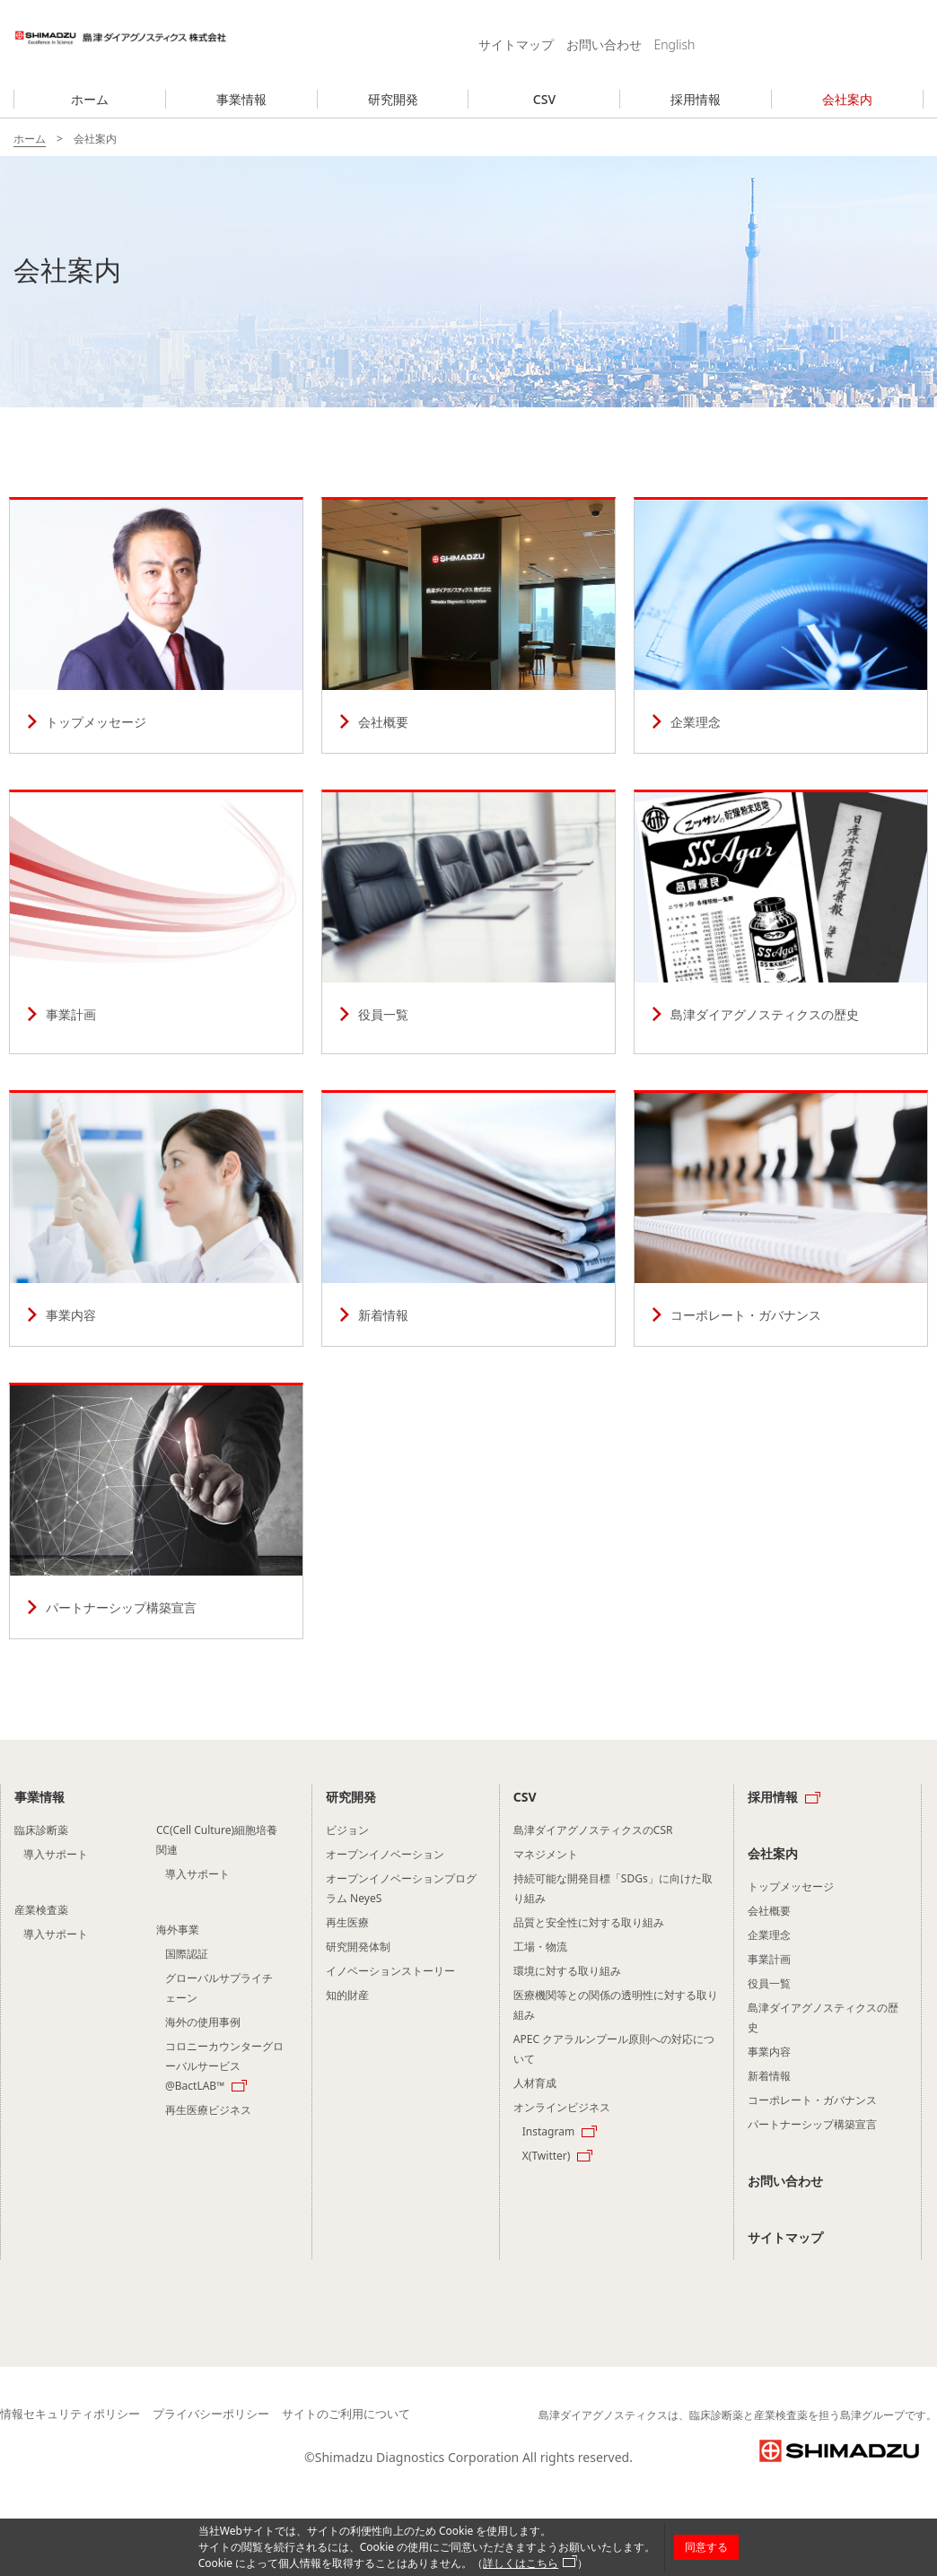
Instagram (548, 2131)
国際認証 (186, 1953)
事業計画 (156, 922)
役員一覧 (468, 922)
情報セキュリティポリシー (70, 2414)
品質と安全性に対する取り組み (588, 1922)
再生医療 (347, 1922)
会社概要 (468, 626)
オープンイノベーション (385, 1854)
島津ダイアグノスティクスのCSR (593, 1830)
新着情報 (468, 1219)
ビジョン (347, 1830)
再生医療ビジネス (208, 2110)
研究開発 (393, 99)
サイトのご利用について (346, 2414)
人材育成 (534, 2083)
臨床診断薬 (41, 1830)
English (675, 44)
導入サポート (55, 1854)
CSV (544, 99)
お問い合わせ (604, 44)
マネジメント (545, 1854)
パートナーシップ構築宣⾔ (156, 1511)
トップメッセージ (156, 626)
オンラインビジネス (561, 2107)
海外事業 (177, 1929)
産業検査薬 (41, 1909)
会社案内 (847, 99)
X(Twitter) (546, 2155)
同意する (706, 2546)
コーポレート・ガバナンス (781, 1219)
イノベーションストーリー (390, 1970)
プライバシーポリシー (211, 2414)
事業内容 (156, 1219)
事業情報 (241, 99)
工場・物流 (540, 1946)
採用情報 (695, 99)
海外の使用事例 (203, 2022)
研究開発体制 (358, 1946)
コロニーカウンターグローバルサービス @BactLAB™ (224, 2066)
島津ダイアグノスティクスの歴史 (781, 922)
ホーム (90, 99)
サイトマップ (516, 44)
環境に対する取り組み (567, 1970)
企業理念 (781, 626)
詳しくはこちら (520, 2563)
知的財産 (347, 1995)
